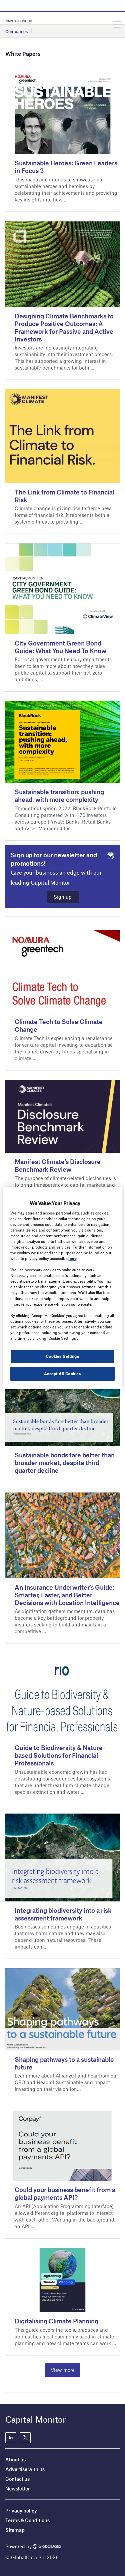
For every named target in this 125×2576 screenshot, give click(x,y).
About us (15, 2459)
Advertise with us (25, 2469)
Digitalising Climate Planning (56, 2321)
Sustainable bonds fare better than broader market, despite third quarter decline (65, 1462)
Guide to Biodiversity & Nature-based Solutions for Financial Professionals (60, 1755)
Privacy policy (21, 2511)
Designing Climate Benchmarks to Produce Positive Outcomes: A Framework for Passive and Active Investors (64, 327)
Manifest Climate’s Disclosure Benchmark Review (58, 1165)
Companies (16, 31)
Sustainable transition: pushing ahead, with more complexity (59, 795)
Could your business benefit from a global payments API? (65, 2193)
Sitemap (15, 2530)
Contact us (17, 2479)
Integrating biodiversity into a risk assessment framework (63, 1914)
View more (63, 2370)
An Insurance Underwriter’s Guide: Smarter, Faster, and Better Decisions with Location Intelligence (67, 1594)
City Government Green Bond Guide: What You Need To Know (60, 647)
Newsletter (17, 2488)
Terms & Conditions (27, 2520)
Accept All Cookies (62, 1373)
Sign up (63, 897)
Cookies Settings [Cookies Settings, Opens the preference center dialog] (62, 1356)
